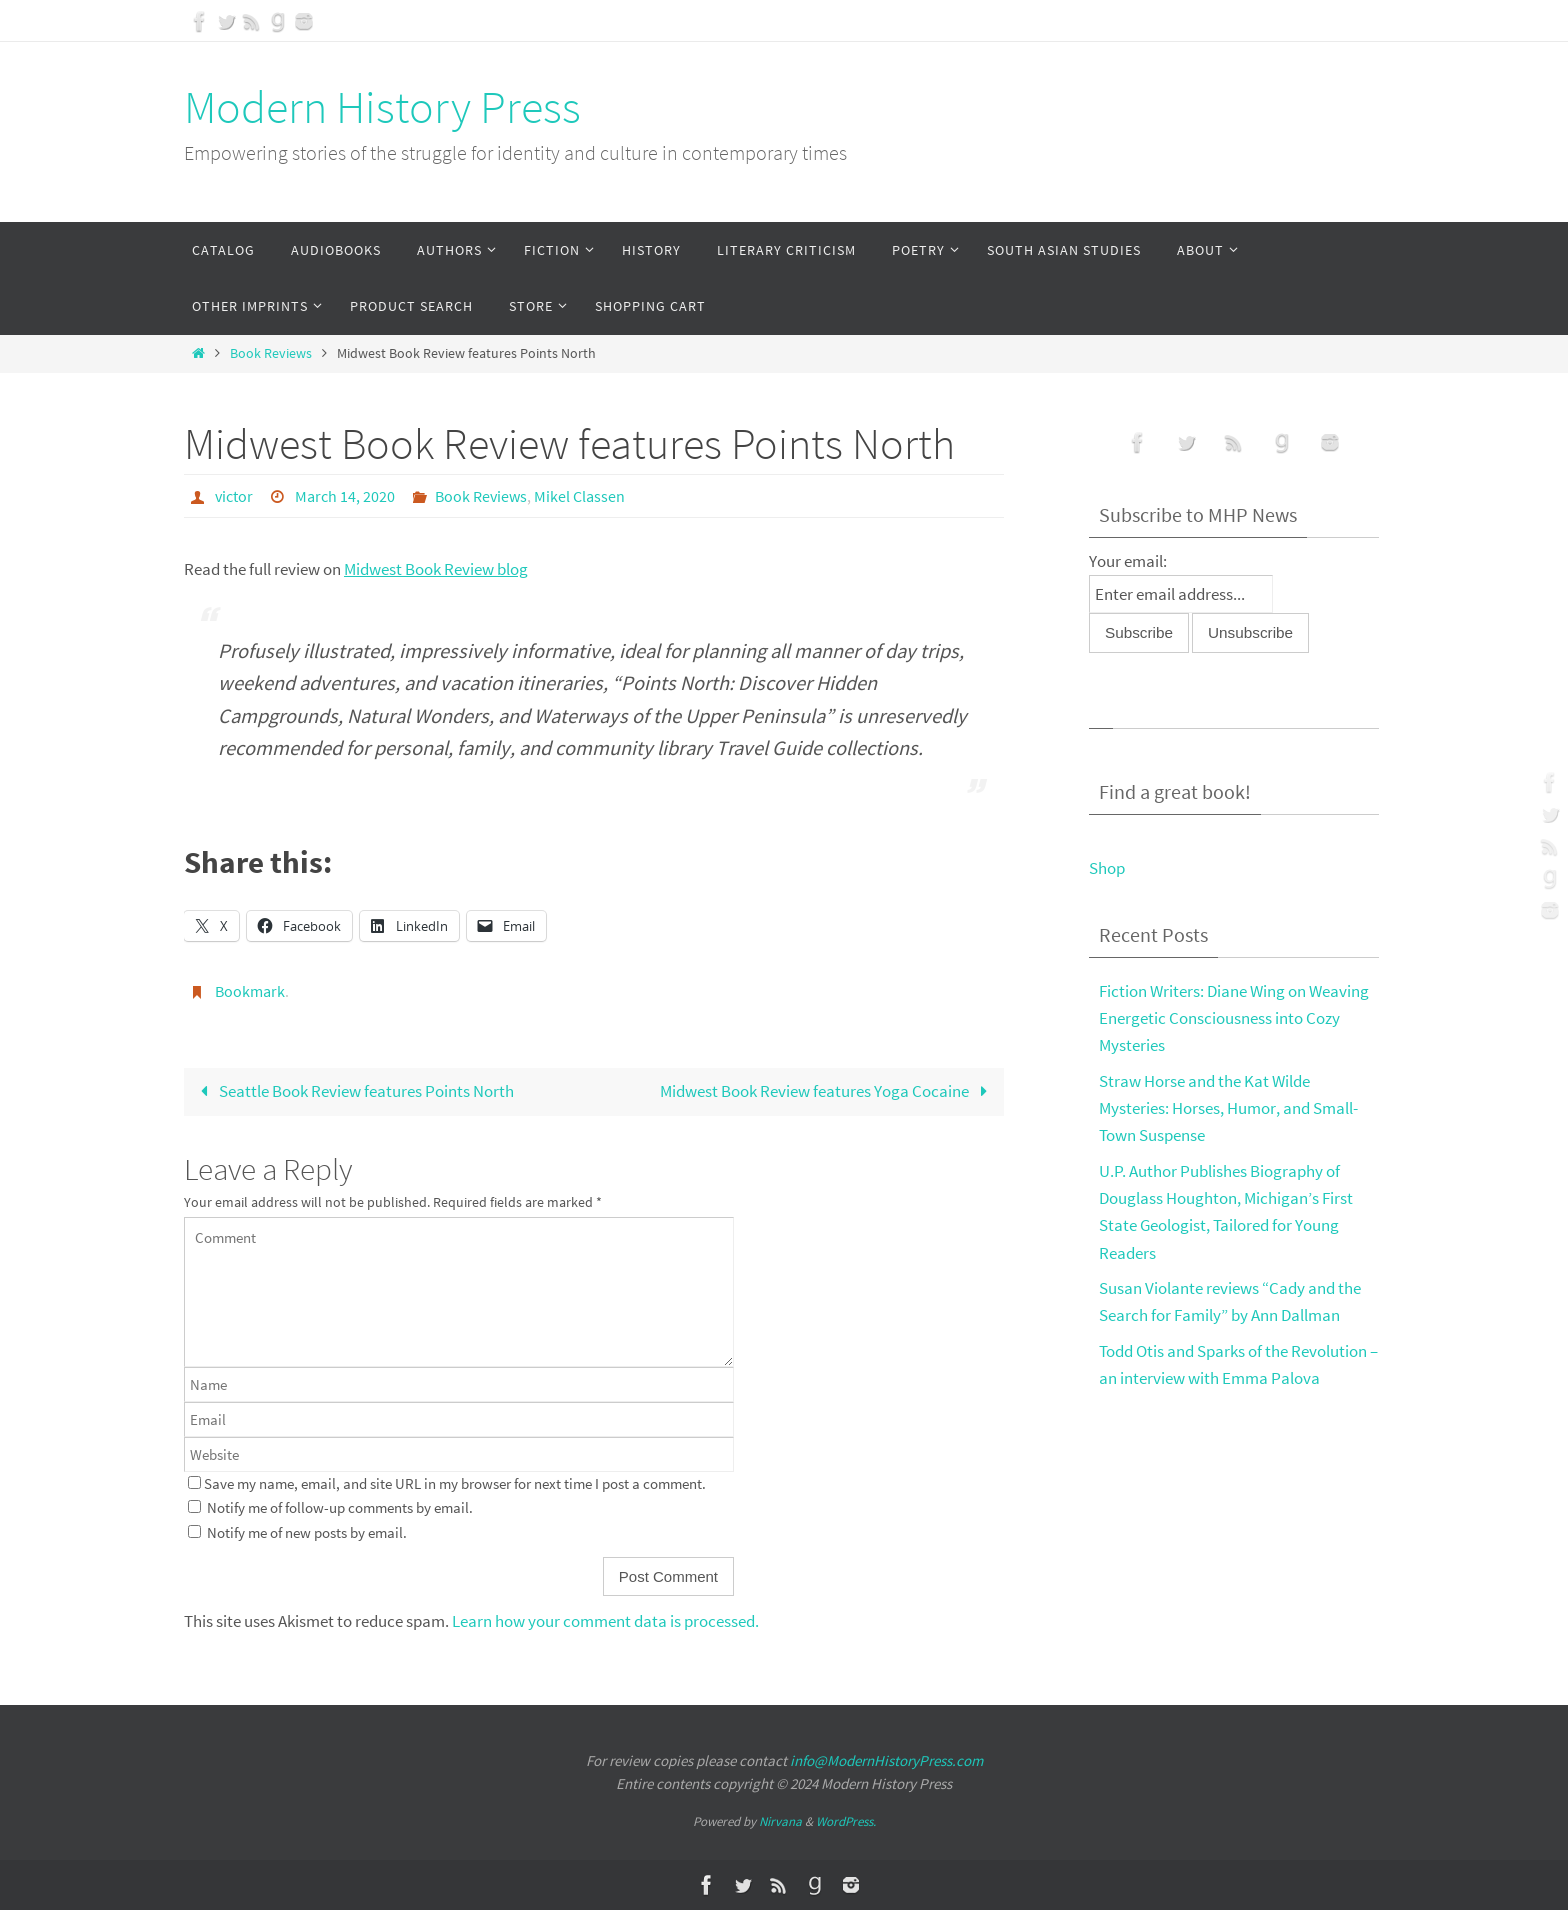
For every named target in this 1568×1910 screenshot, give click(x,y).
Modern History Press (382, 107)
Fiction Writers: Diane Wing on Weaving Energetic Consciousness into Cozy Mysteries (1234, 1018)
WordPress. (846, 1821)
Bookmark (250, 991)
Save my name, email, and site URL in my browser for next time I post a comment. (455, 1483)
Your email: (1128, 561)
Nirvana (780, 1821)
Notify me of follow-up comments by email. (340, 1507)
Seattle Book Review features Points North (353, 1091)
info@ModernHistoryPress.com (886, 1760)
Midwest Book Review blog (436, 569)
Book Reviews (271, 353)
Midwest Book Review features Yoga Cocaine (828, 1091)
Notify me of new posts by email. (307, 1532)
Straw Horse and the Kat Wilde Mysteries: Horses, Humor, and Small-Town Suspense (1228, 1108)
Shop (1107, 868)
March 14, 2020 (345, 496)
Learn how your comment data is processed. (605, 1621)
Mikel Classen (579, 496)
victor (234, 496)
